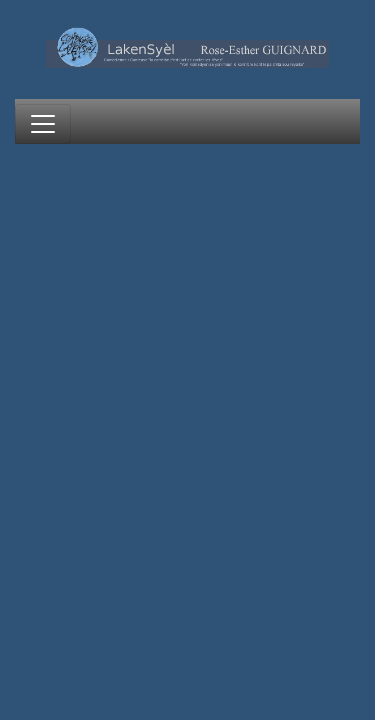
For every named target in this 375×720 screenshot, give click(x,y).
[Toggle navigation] (43, 124)
